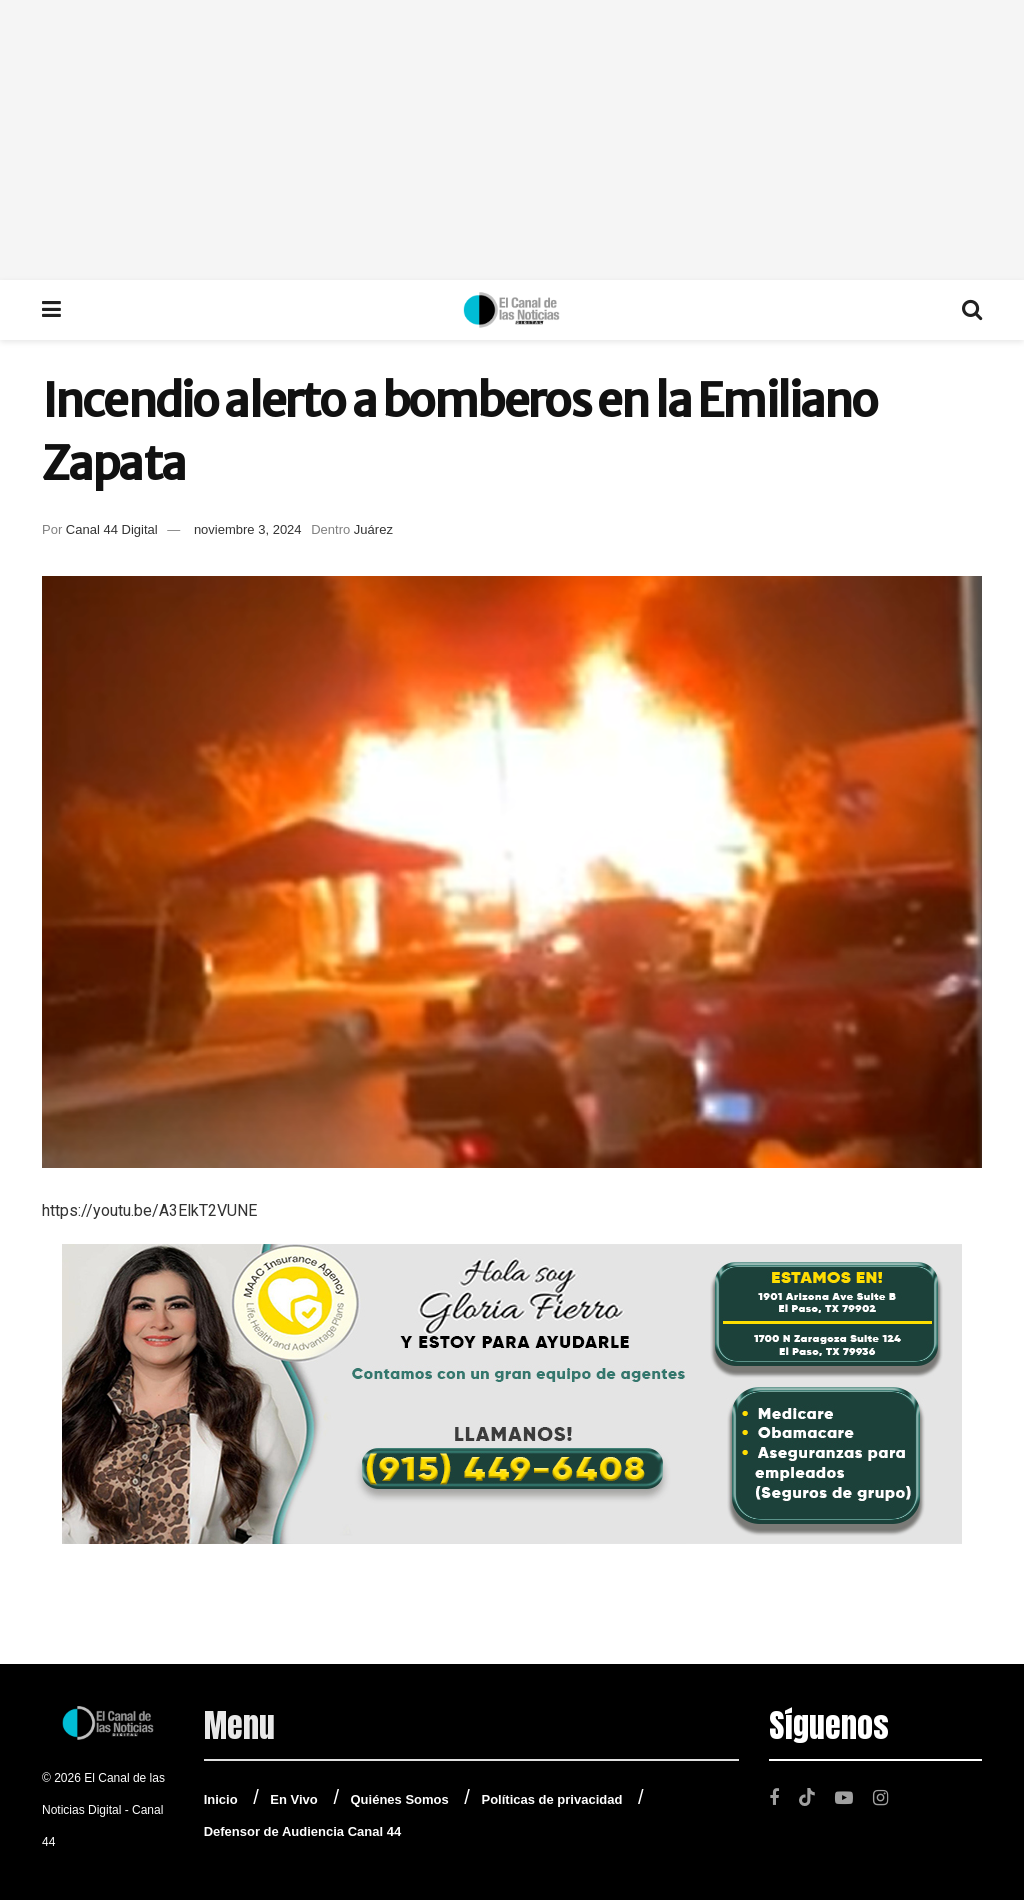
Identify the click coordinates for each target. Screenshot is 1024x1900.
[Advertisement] (512, 140)
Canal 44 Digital (112, 529)
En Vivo (293, 1799)
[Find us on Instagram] (880, 1797)
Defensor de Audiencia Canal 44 (302, 1831)
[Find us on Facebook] (774, 1797)
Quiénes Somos (400, 1799)
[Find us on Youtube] (844, 1797)
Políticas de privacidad (551, 1799)
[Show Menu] (51, 310)
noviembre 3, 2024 (248, 529)
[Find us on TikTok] (807, 1797)
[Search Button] (972, 310)
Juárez (373, 529)
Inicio (221, 1799)
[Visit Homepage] (512, 310)
